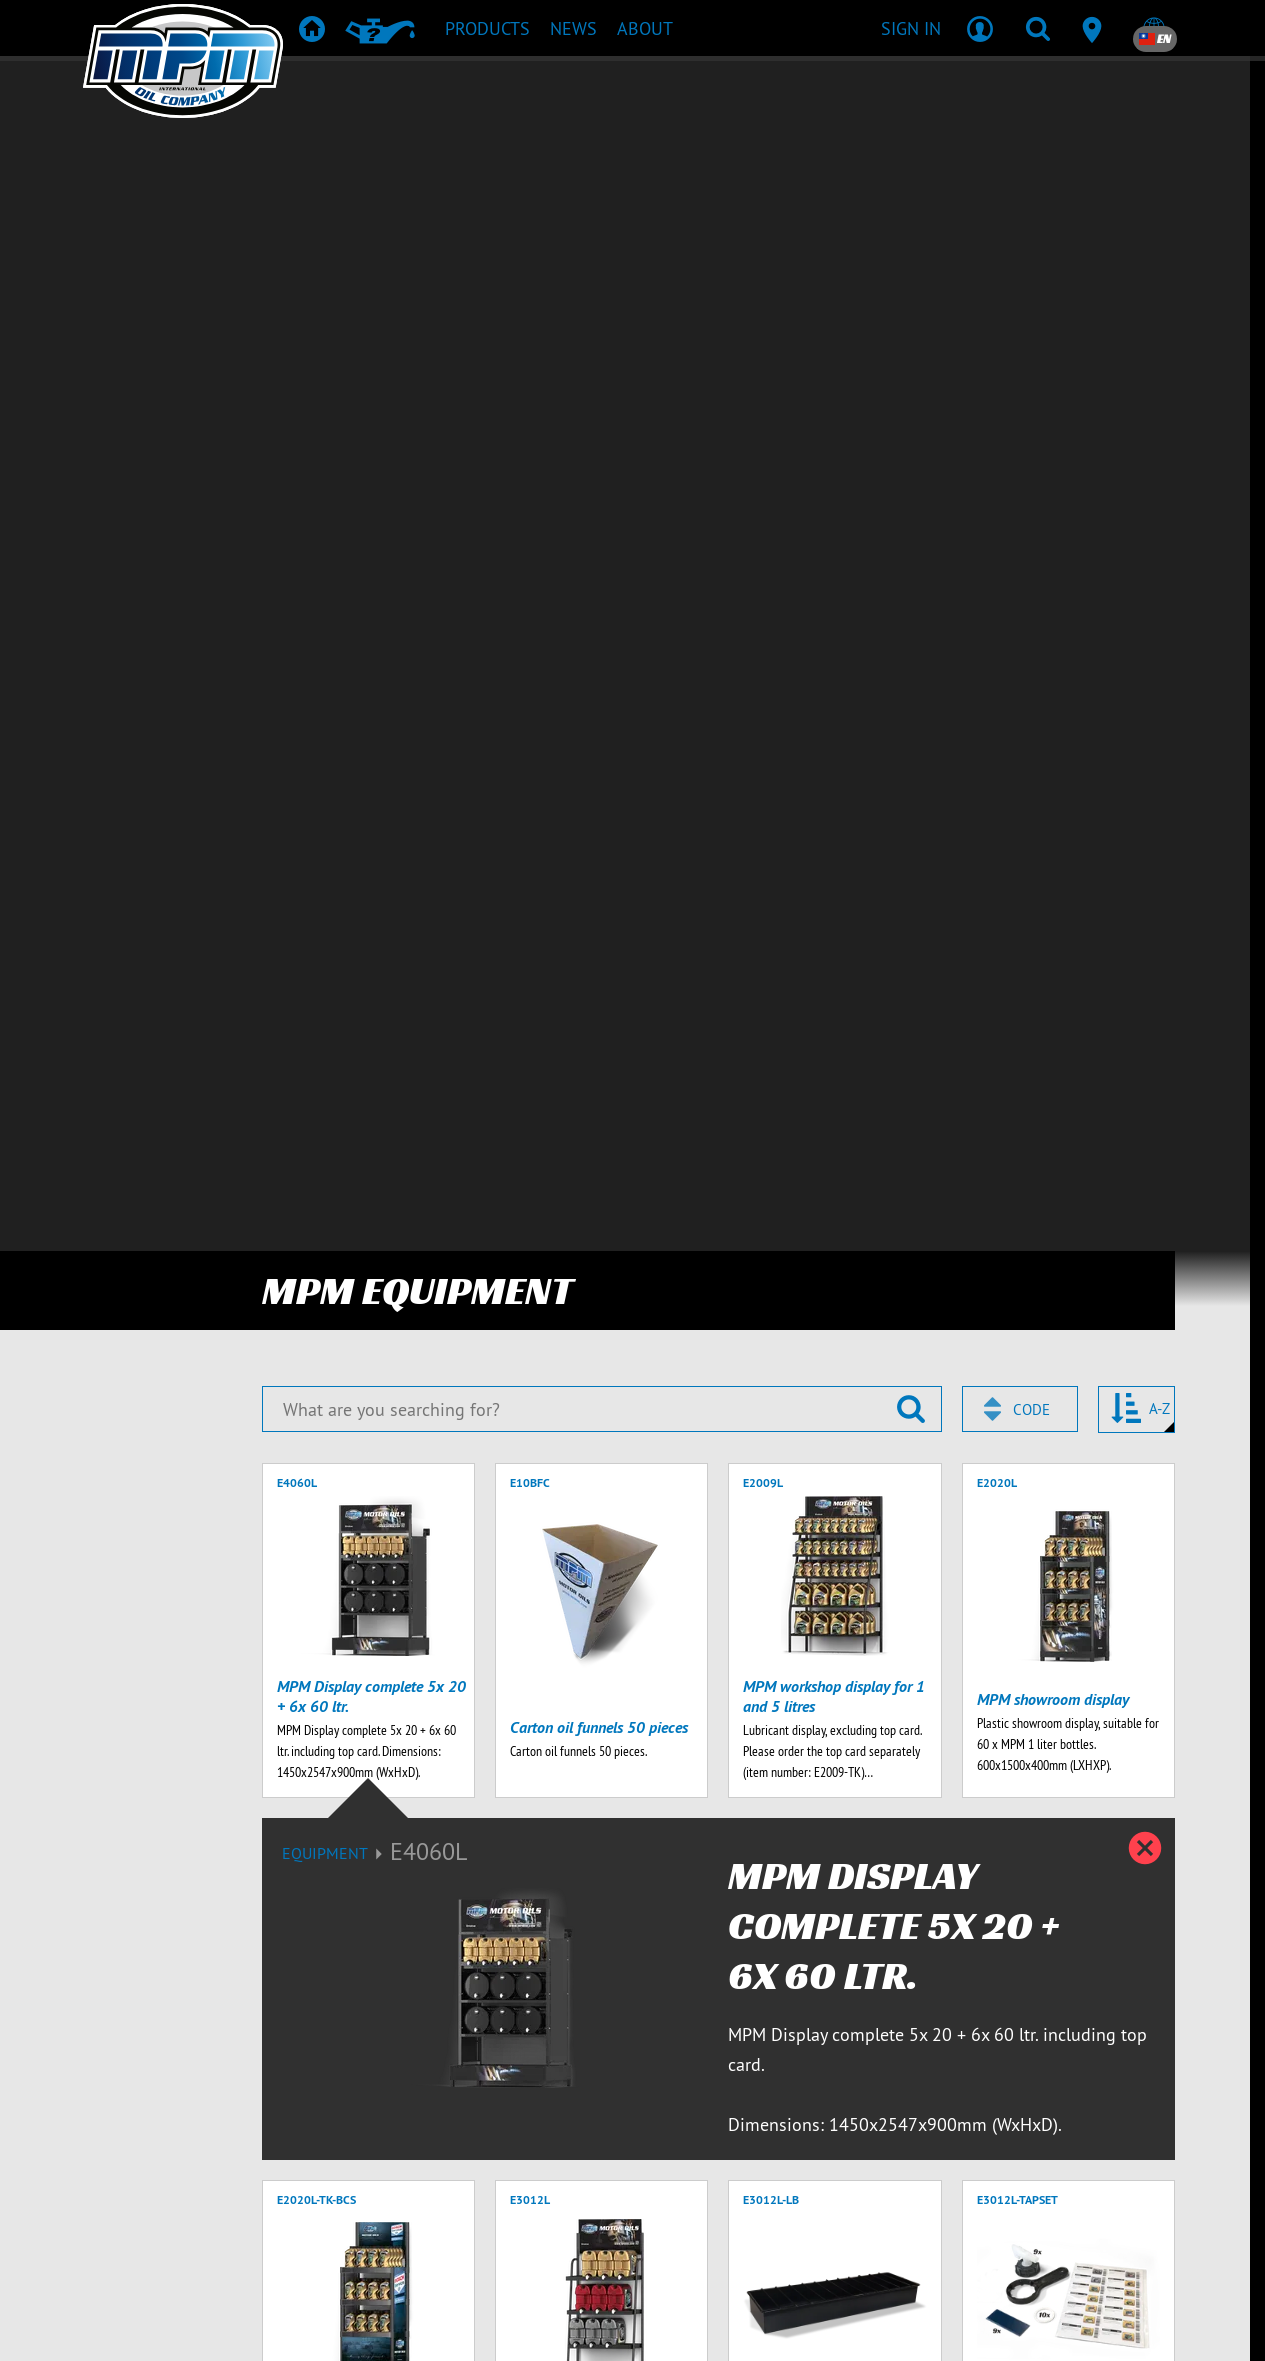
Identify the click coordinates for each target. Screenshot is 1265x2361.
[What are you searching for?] (602, 183)
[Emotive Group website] (494, 2325)
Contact (711, 2245)
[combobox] (1020, 183)
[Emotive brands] (671, 2325)
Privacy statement (1116, 2245)
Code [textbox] (1031, 183)
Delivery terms (979, 2245)
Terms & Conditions (834, 2245)
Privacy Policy (473, 2098)
